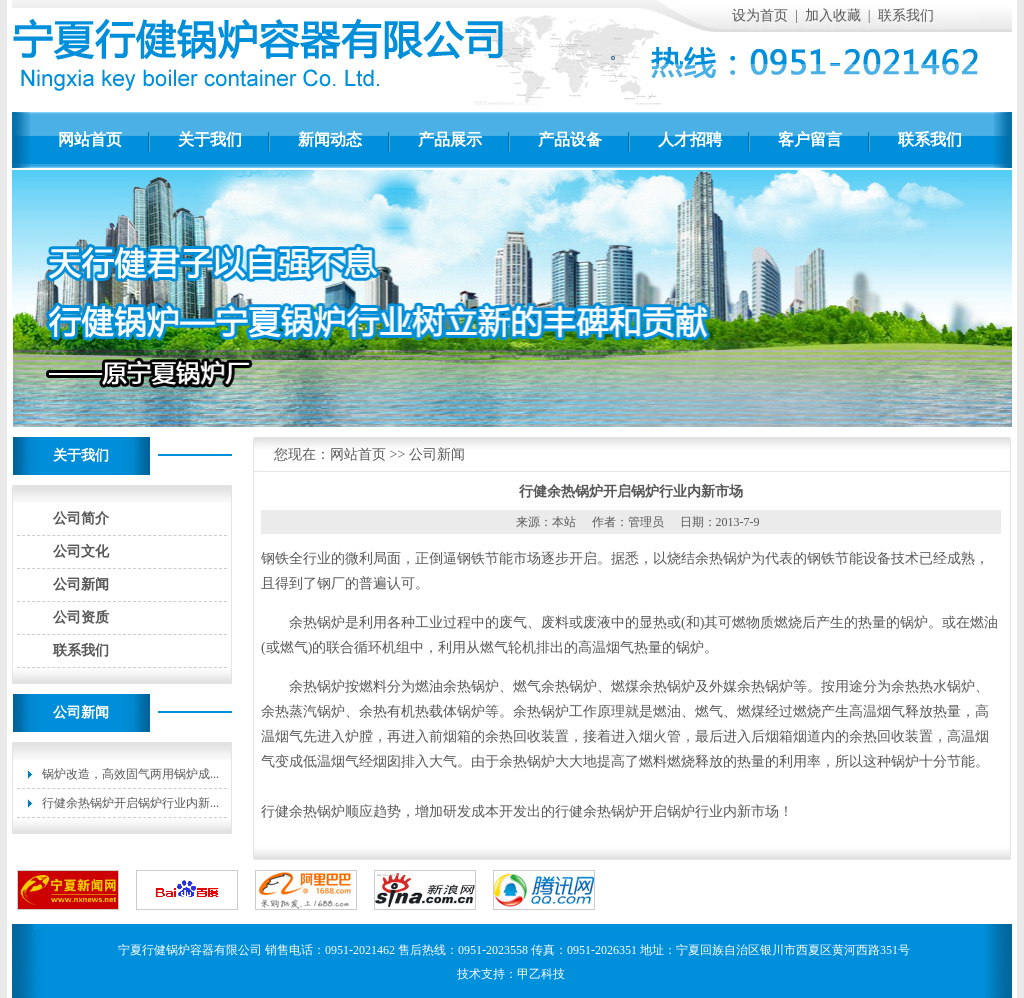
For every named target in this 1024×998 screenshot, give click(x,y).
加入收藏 (833, 15)
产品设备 (570, 139)
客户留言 (810, 139)
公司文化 (81, 551)
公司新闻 (81, 584)
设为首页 (760, 15)
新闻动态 (330, 139)
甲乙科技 (541, 974)
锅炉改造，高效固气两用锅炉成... (130, 774)
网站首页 (90, 139)
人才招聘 (690, 139)
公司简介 (81, 518)
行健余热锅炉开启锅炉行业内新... (130, 803)
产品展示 (450, 139)
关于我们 (210, 139)
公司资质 (81, 617)
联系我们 (906, 15)
